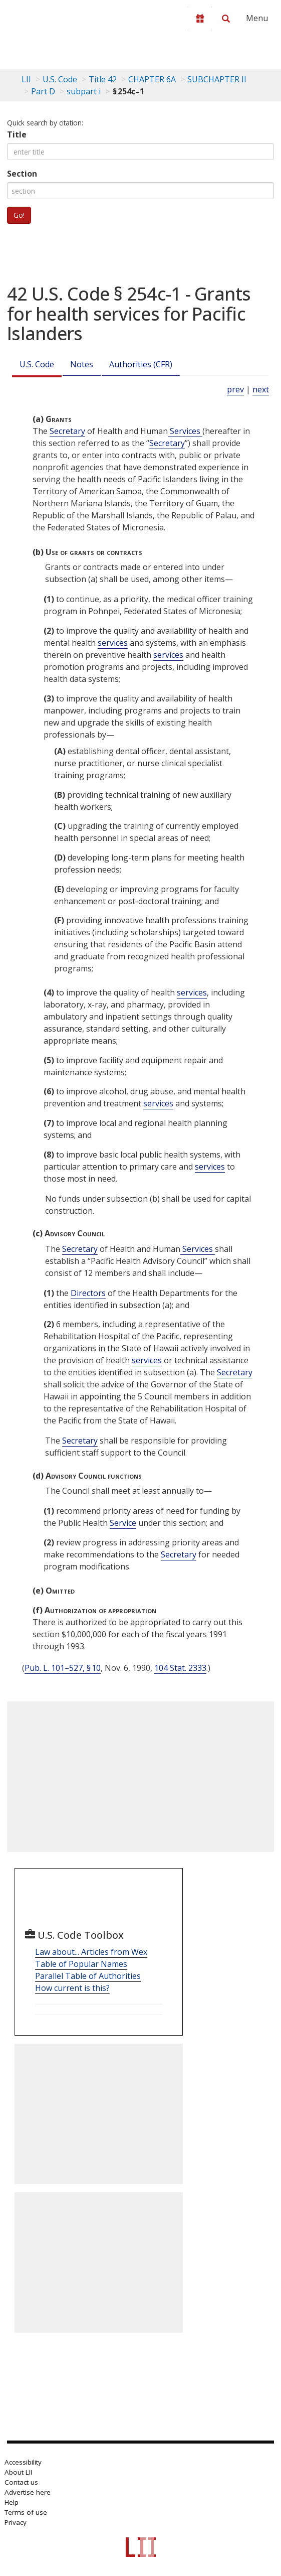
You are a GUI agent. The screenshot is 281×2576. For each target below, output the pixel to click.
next (260, 389)
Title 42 (103, 79)
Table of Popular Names (81, 1963)
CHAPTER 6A (152, 79)
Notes (81, 364)
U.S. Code (37, 364)
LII (26, 79)
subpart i (84, 91)
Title (17, 134)
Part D (43, 91)
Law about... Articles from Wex (91, 1951)
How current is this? (72, 1987)
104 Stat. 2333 (180, 1667)
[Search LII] (226, 19)
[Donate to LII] (200, 19)
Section (22, 173)
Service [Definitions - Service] (123, 1522)
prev (235, 389)
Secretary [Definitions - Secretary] (67, 431)
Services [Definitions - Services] (185, 431)
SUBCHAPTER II (216, 79)
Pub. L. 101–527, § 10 (63, 1667)
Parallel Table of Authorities (88, 1975)
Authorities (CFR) (140, 364)
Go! (19, 215)
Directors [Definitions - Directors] (88, 1293)
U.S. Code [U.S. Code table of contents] (60, 79)
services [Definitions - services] (113, 642)
